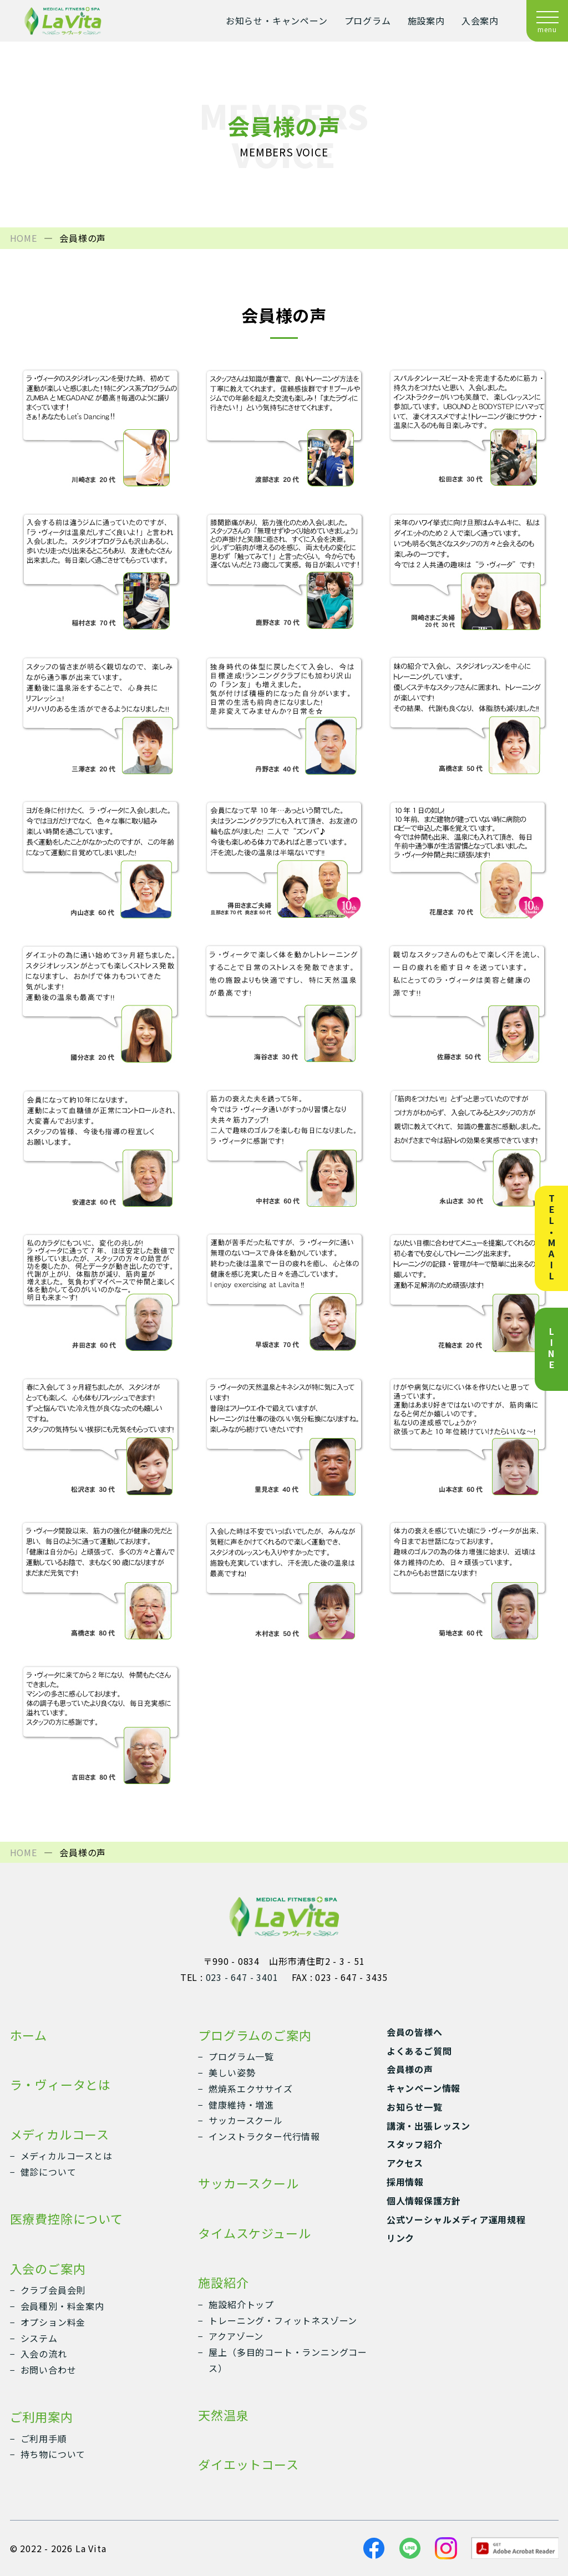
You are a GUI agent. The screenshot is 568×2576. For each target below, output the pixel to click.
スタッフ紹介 (415, 2144)
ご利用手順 (44, 2438)
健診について (49, 2171)
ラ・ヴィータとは (60, 2084)
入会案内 (480, 20)
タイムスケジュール (254, 2233)
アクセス (405, 2162)
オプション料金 (53, 2322)
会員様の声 (410, 2069)
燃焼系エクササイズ (250, 2088)
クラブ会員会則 (53, 2289)
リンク (400, 2237)
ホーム (28, 2035)
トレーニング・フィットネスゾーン (283, 2320)
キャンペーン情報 (423, 2088)
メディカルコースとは (67, 2155)
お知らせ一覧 (415, 2106)
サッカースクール (245, 2120)
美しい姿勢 (232, 2072)
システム (39, 2338)
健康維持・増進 (241, 2104)
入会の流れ (44, 2353)
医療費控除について (66, 2218)
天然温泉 (223, 2414)
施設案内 (426, 20)
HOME (23, 238)
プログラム (367, 20)
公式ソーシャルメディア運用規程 (456, 2219)
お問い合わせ (49, 2369)
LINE (551, 1349)
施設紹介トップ (241, 2304)
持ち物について (53, 2454)
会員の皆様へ (415, 2032)
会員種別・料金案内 (62, 2306)
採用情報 (405, 2181)
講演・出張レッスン (428, 2125)
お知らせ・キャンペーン (277, 20)
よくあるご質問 (419, 2050)
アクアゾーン (236, 2336)
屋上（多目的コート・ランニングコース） (288, 2360)
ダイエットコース (248, 2464)
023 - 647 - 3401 (242, 1977)
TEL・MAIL (551, 1238)
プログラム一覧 (241, 2056)
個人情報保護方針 (424, 2200)
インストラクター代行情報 (264, 2136)
